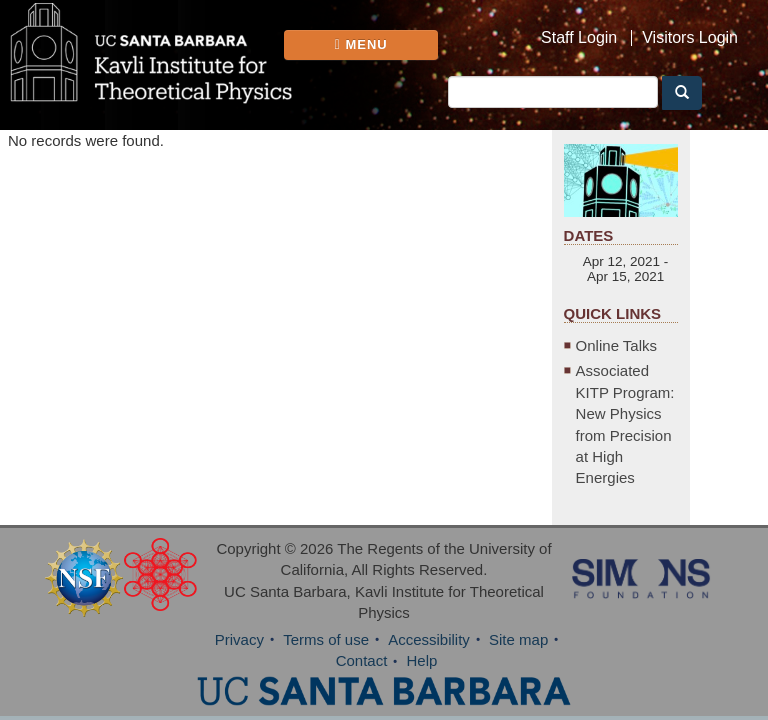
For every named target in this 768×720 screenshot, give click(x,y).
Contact (362, 660)
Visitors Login (690, 38)
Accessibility (429, 639)
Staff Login (579, 38)
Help (422, 660)
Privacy (239, 639)
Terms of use (326, 639)
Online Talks (616, 345)
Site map (518, 639)
